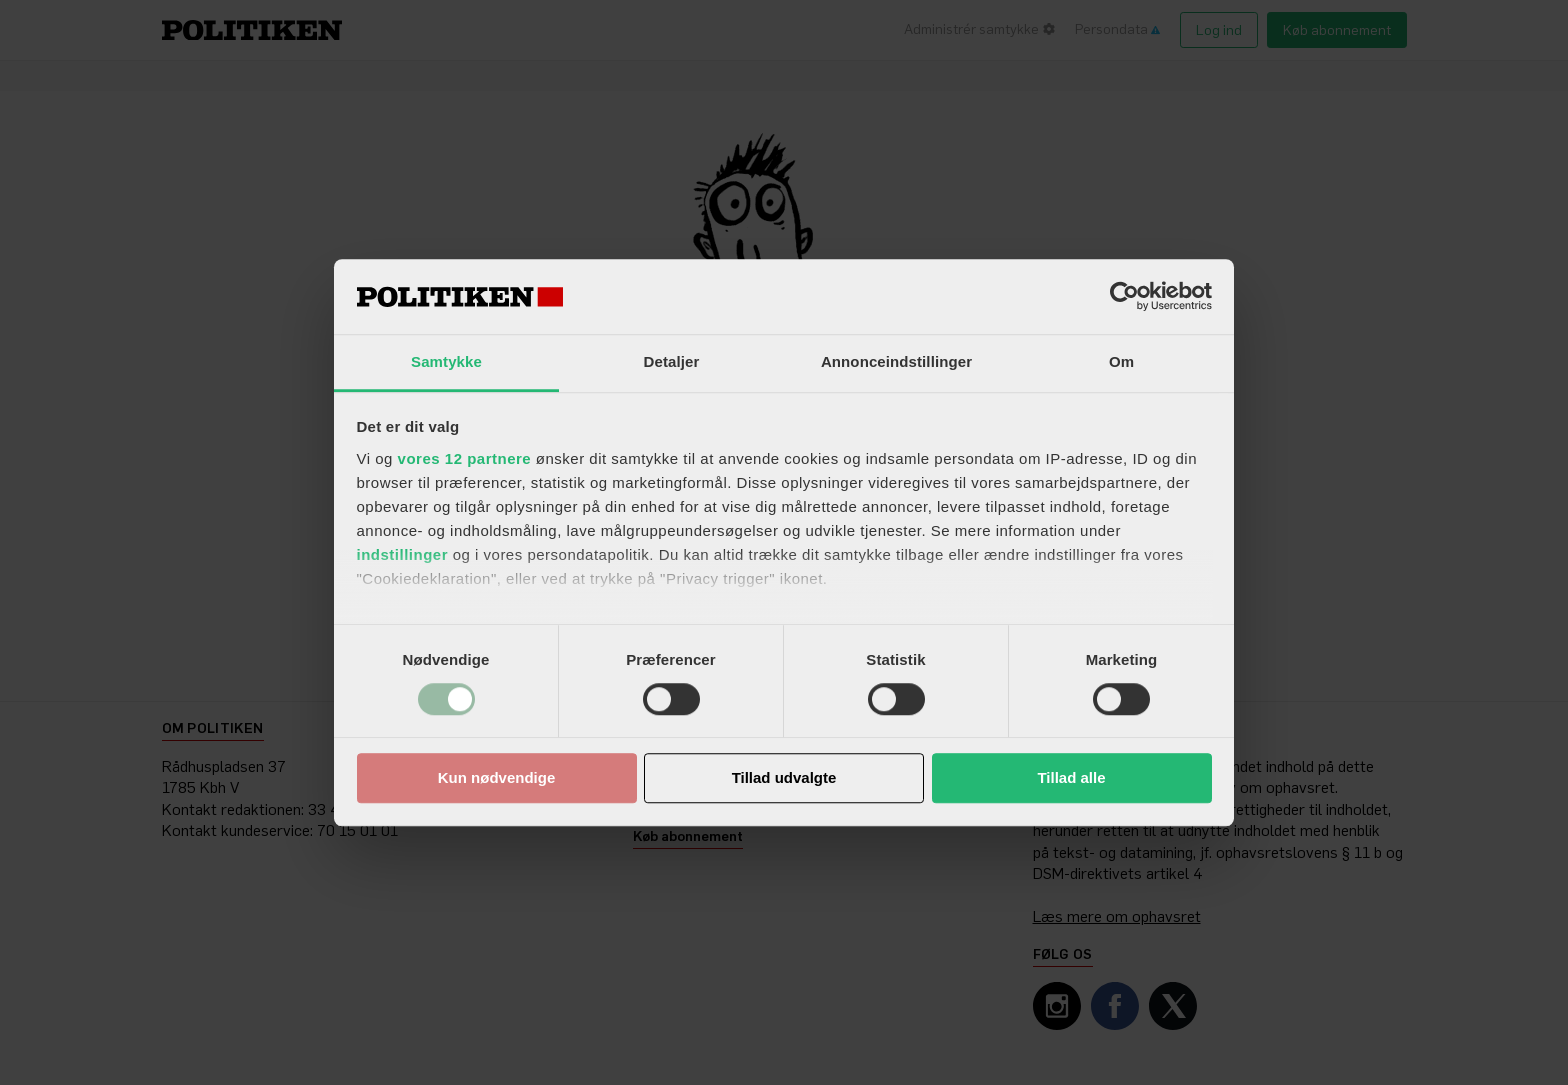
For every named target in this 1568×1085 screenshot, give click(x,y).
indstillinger (403, 554)
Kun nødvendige (497, 778)
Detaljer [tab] (672, 361)
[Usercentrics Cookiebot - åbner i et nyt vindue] (1124, 296)
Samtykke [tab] (446, 361)
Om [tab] (1121, 361)
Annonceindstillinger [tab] (896, 361)
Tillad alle (1071, 778)
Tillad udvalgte (784, 778)
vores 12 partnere (465, 458)
